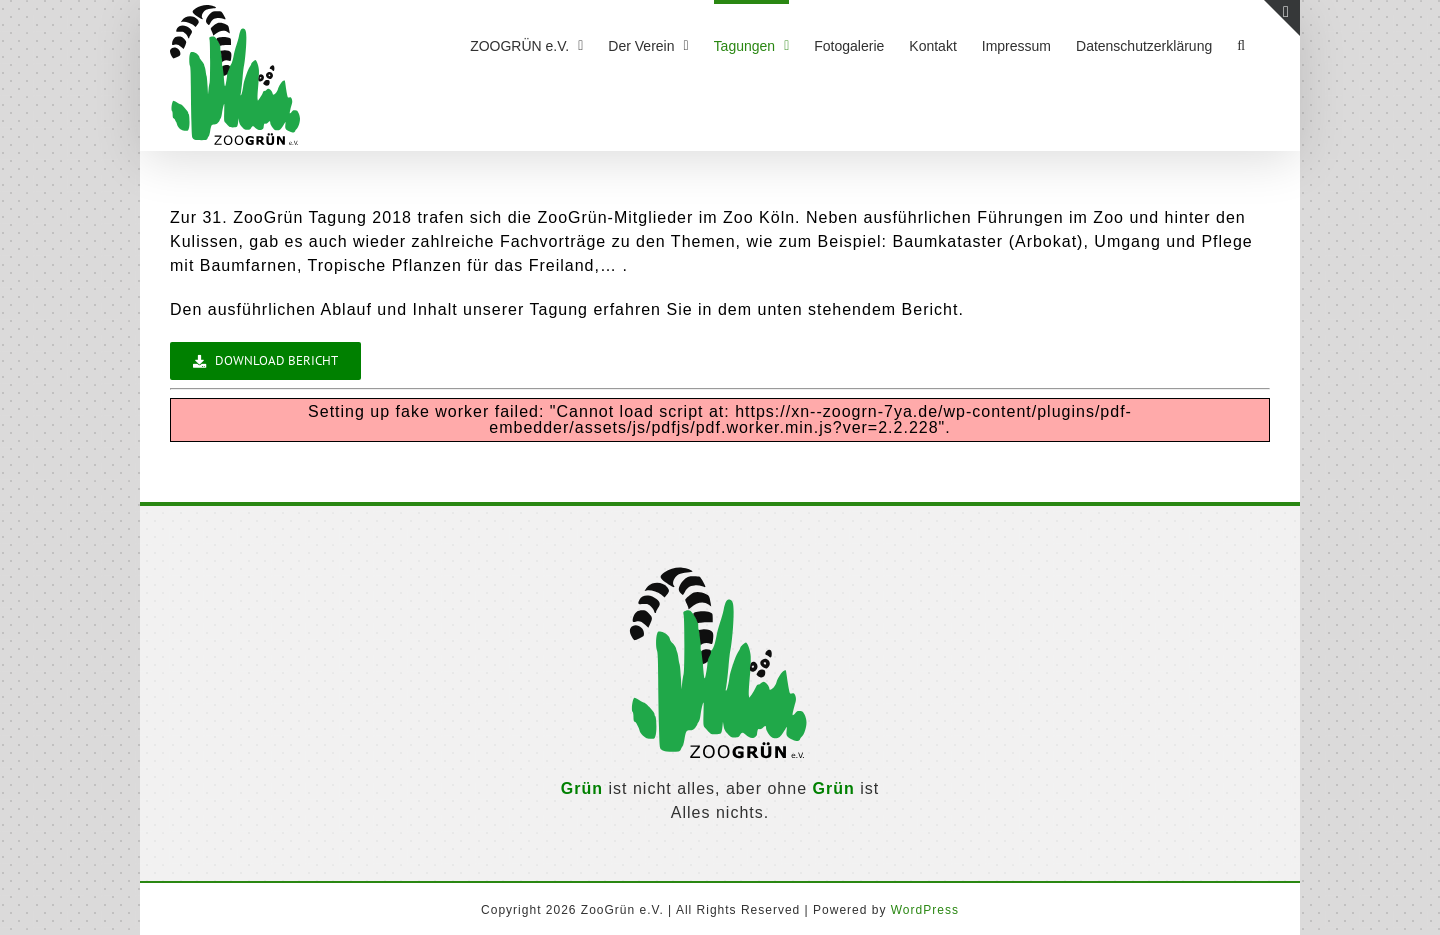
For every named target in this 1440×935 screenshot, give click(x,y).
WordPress (925, 910)
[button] (1241, 43)
